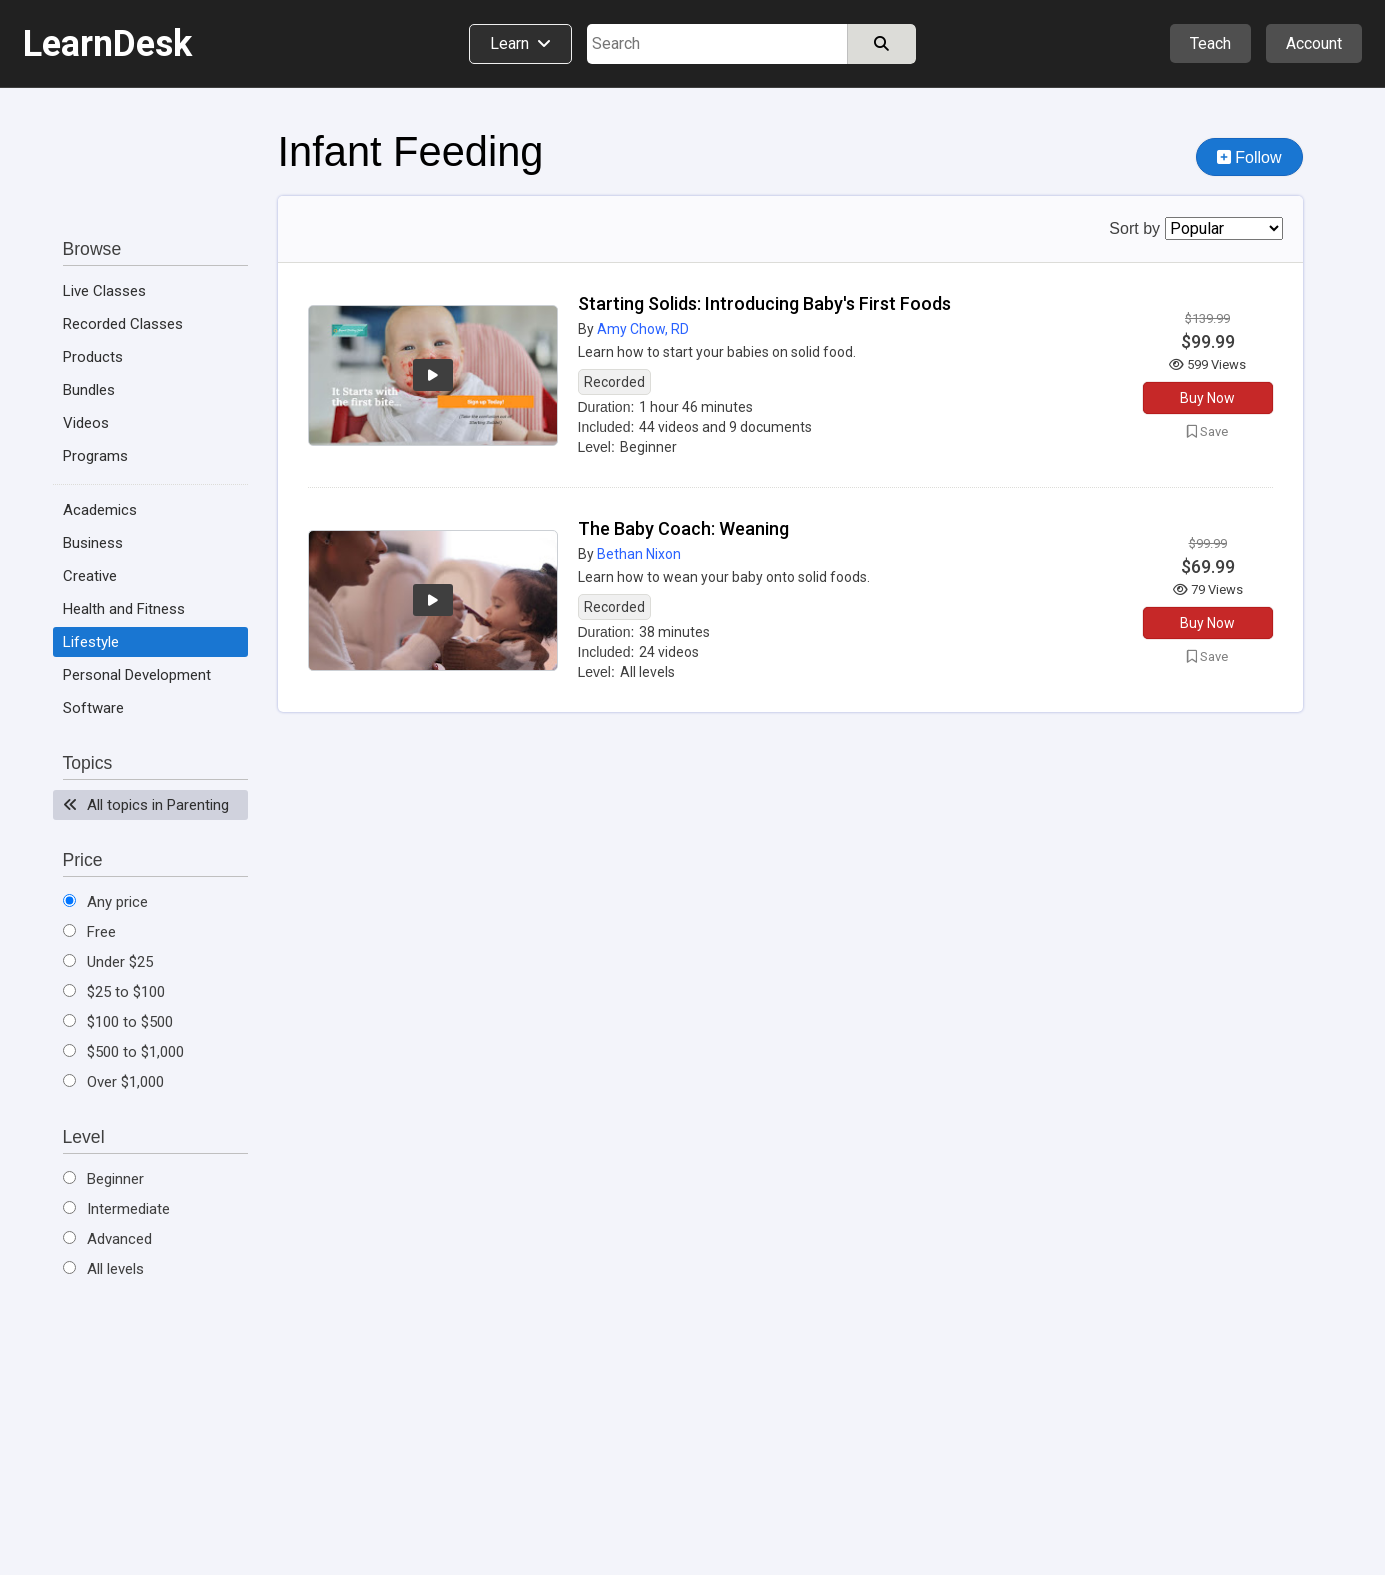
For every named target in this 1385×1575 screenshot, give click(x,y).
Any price (105, 902)
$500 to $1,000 (123, 1052)
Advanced (107, 1239)
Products (93, 357)
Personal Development (137, 675)
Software (93, 708)
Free (89, 932)
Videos (86, 423)
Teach (1210, 43)
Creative (90, 576)
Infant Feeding (411, 151)
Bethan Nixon (639, 554)
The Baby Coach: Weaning (683, 528)
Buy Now (1207, 398)
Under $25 (108, 962)
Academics (100, 510)
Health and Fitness (124, 609)
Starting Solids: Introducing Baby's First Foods (764, 303)
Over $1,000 (113, 1082)
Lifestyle (91, 642)
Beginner (103, 1179)
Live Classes (104, 291)
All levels (103, 1269)
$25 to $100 (114, 992)
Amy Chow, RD (643, 329)
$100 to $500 (118, 1022)
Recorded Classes (123, 324)
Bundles (89, 390)
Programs (95, 456)
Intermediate (116, 1209)
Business (93, 543)
